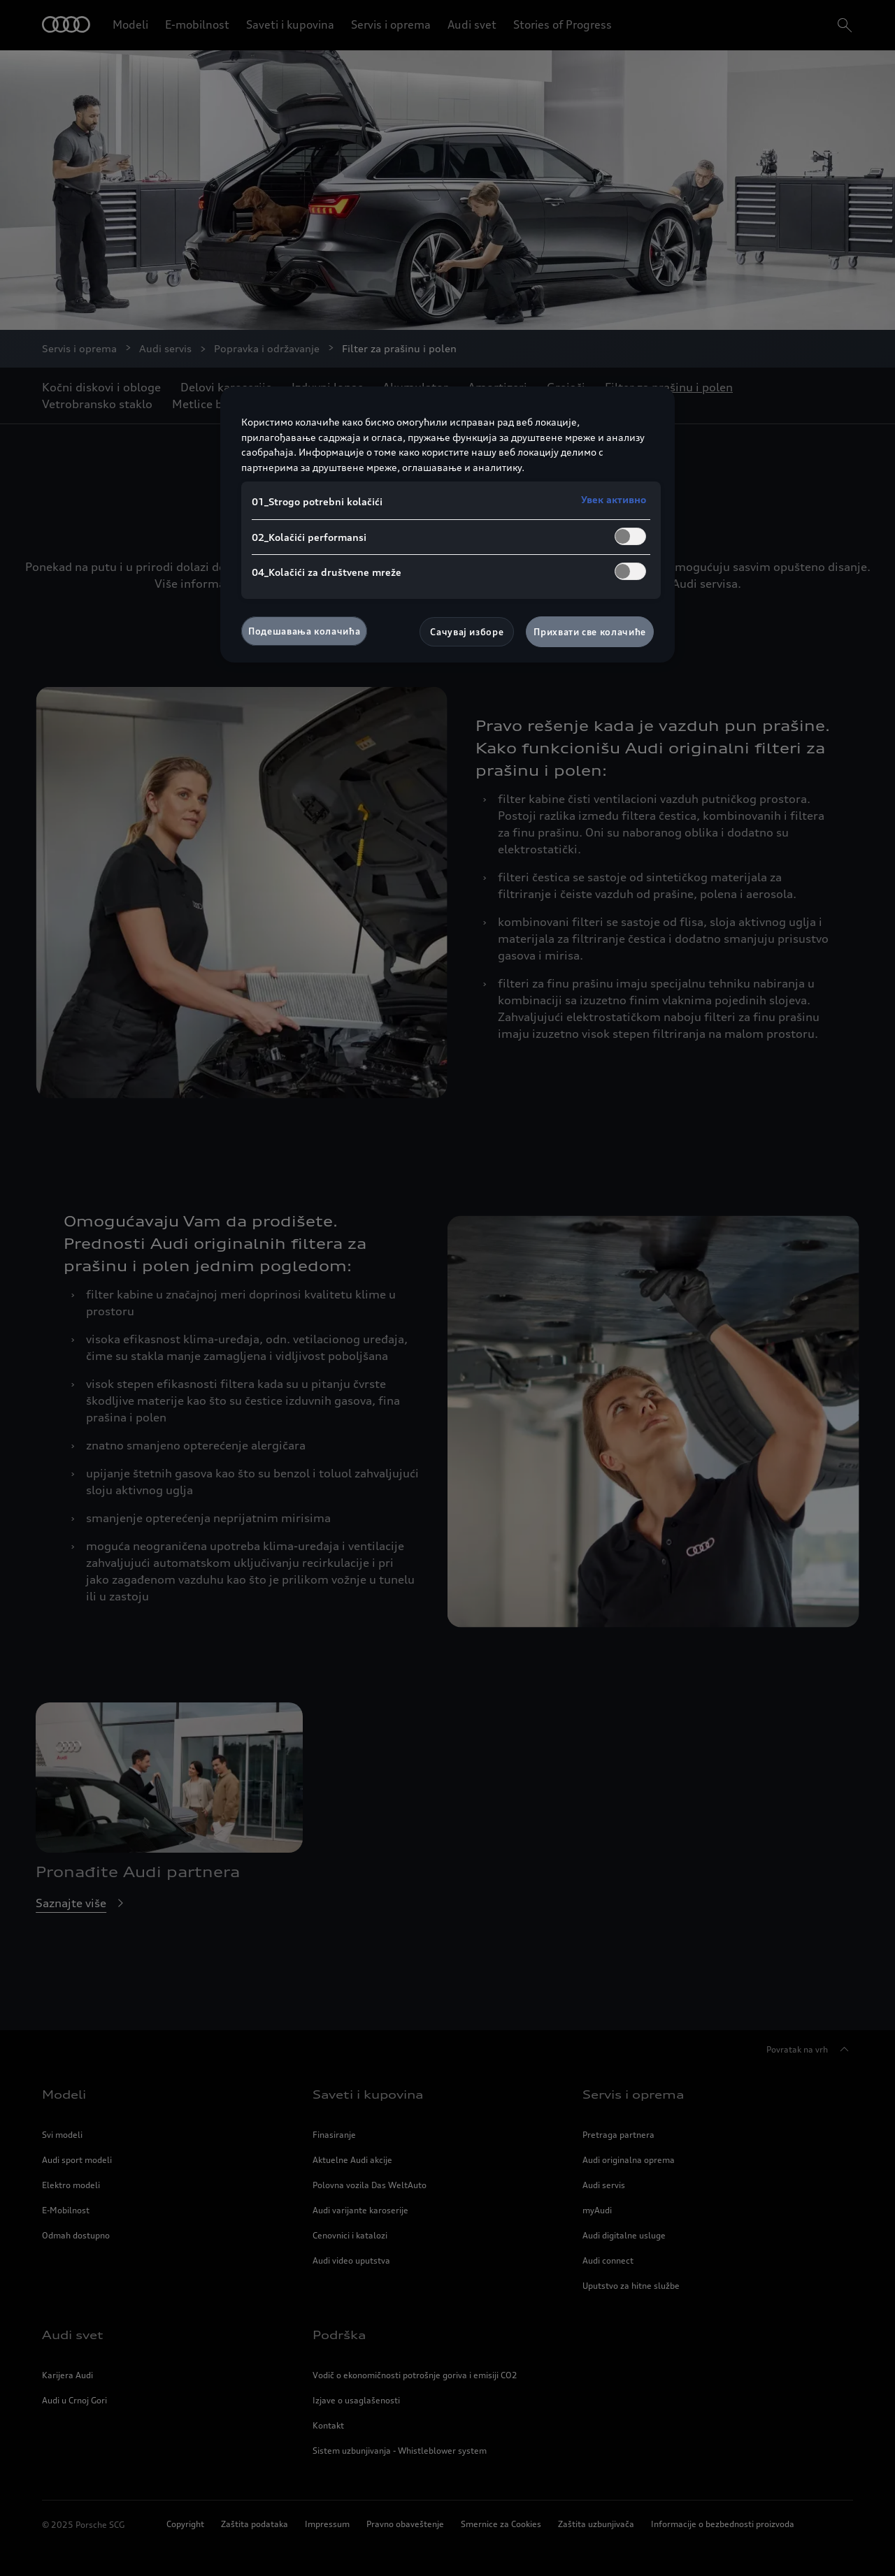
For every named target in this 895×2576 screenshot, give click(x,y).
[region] (447, 524)
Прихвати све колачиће (590, 631)
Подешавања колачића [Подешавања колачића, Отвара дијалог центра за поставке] (304, 631)
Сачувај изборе (466, 631)
